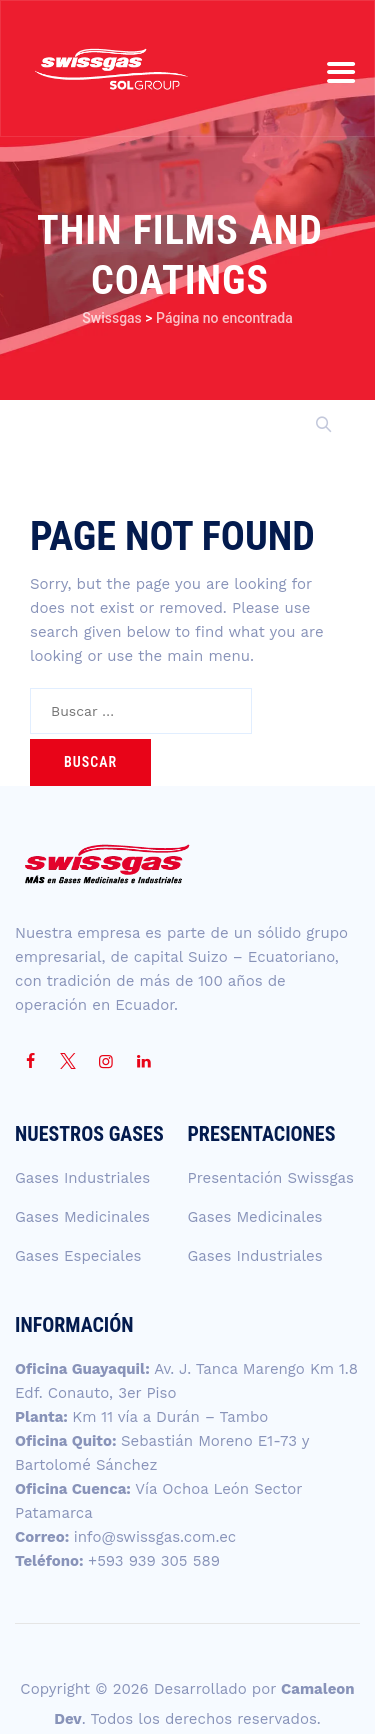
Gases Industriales (82, 1178)
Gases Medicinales (82, 1217)
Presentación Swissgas (271, 1178)
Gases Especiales (78, 1256)
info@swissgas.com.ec (155, 1537)
